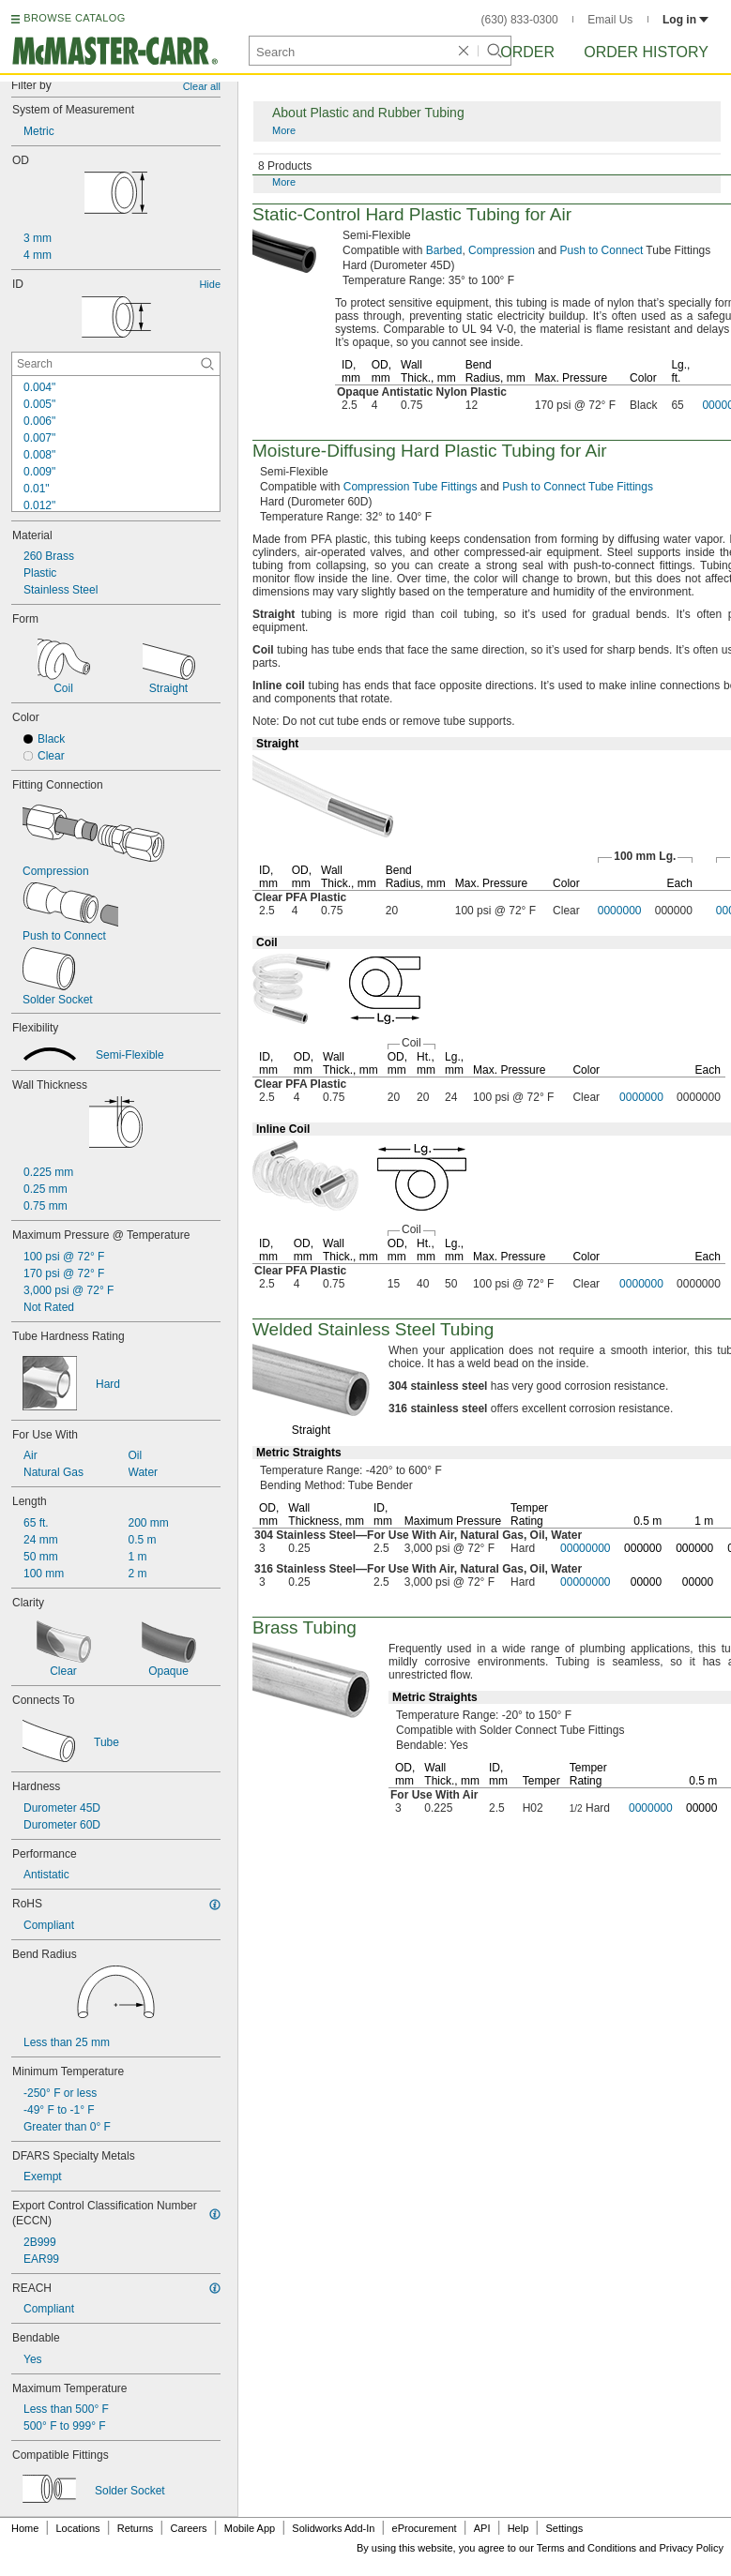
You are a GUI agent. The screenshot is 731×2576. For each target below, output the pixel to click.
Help (518, 2528)
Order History (646, 52)
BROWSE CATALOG (74, 17)
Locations (78, 2528)
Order (527, 52)
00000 (646, 1582)
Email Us (609, 19)
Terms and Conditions (586, 2547)
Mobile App (249, 2528)
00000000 (585, 1548)
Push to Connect (602, 250)
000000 (643, 1548)
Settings (564, 2528)
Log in (685, 19)
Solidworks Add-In (333, 2528)
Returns (135, 2528)
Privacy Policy (691, 2547)
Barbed (444, 250)
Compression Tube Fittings (410, 486)
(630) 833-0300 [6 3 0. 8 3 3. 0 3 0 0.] (519, 19)
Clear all (202, 86)
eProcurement (424, 2528)
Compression (501, 250)
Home (24, 2528)
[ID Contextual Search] (116, 364)
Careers (188, 2528)
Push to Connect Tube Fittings (577, 486)
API (482, 2528)
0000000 (620, 910)
